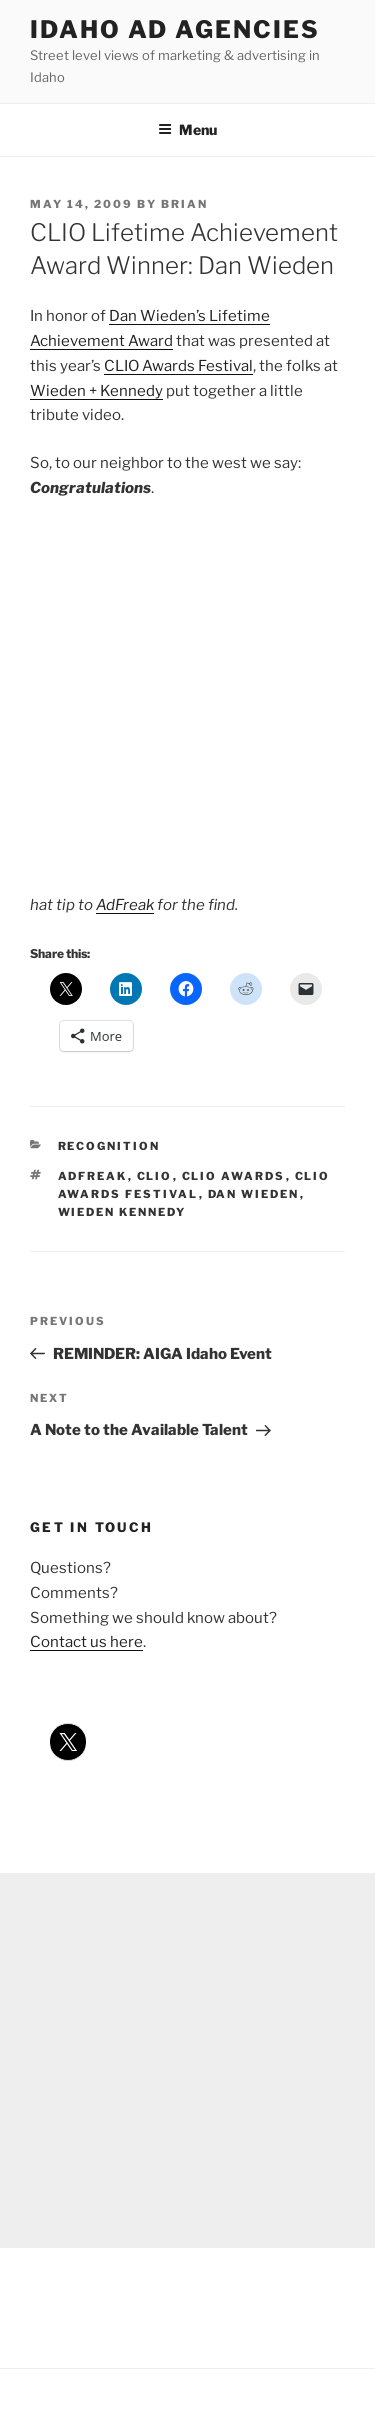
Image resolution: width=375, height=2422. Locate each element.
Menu (187, 129)
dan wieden (254, 1194)
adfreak (93, 1176)
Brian (184, 204)
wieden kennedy (122, 1212)
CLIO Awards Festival (178, 366)
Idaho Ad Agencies (175, 29)
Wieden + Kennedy (96, 391)
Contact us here (86, 1642)
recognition (109, 1146)
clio (155, 1176)
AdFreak (125, 905)
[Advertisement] (187, 2060)
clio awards (234, 1176)
